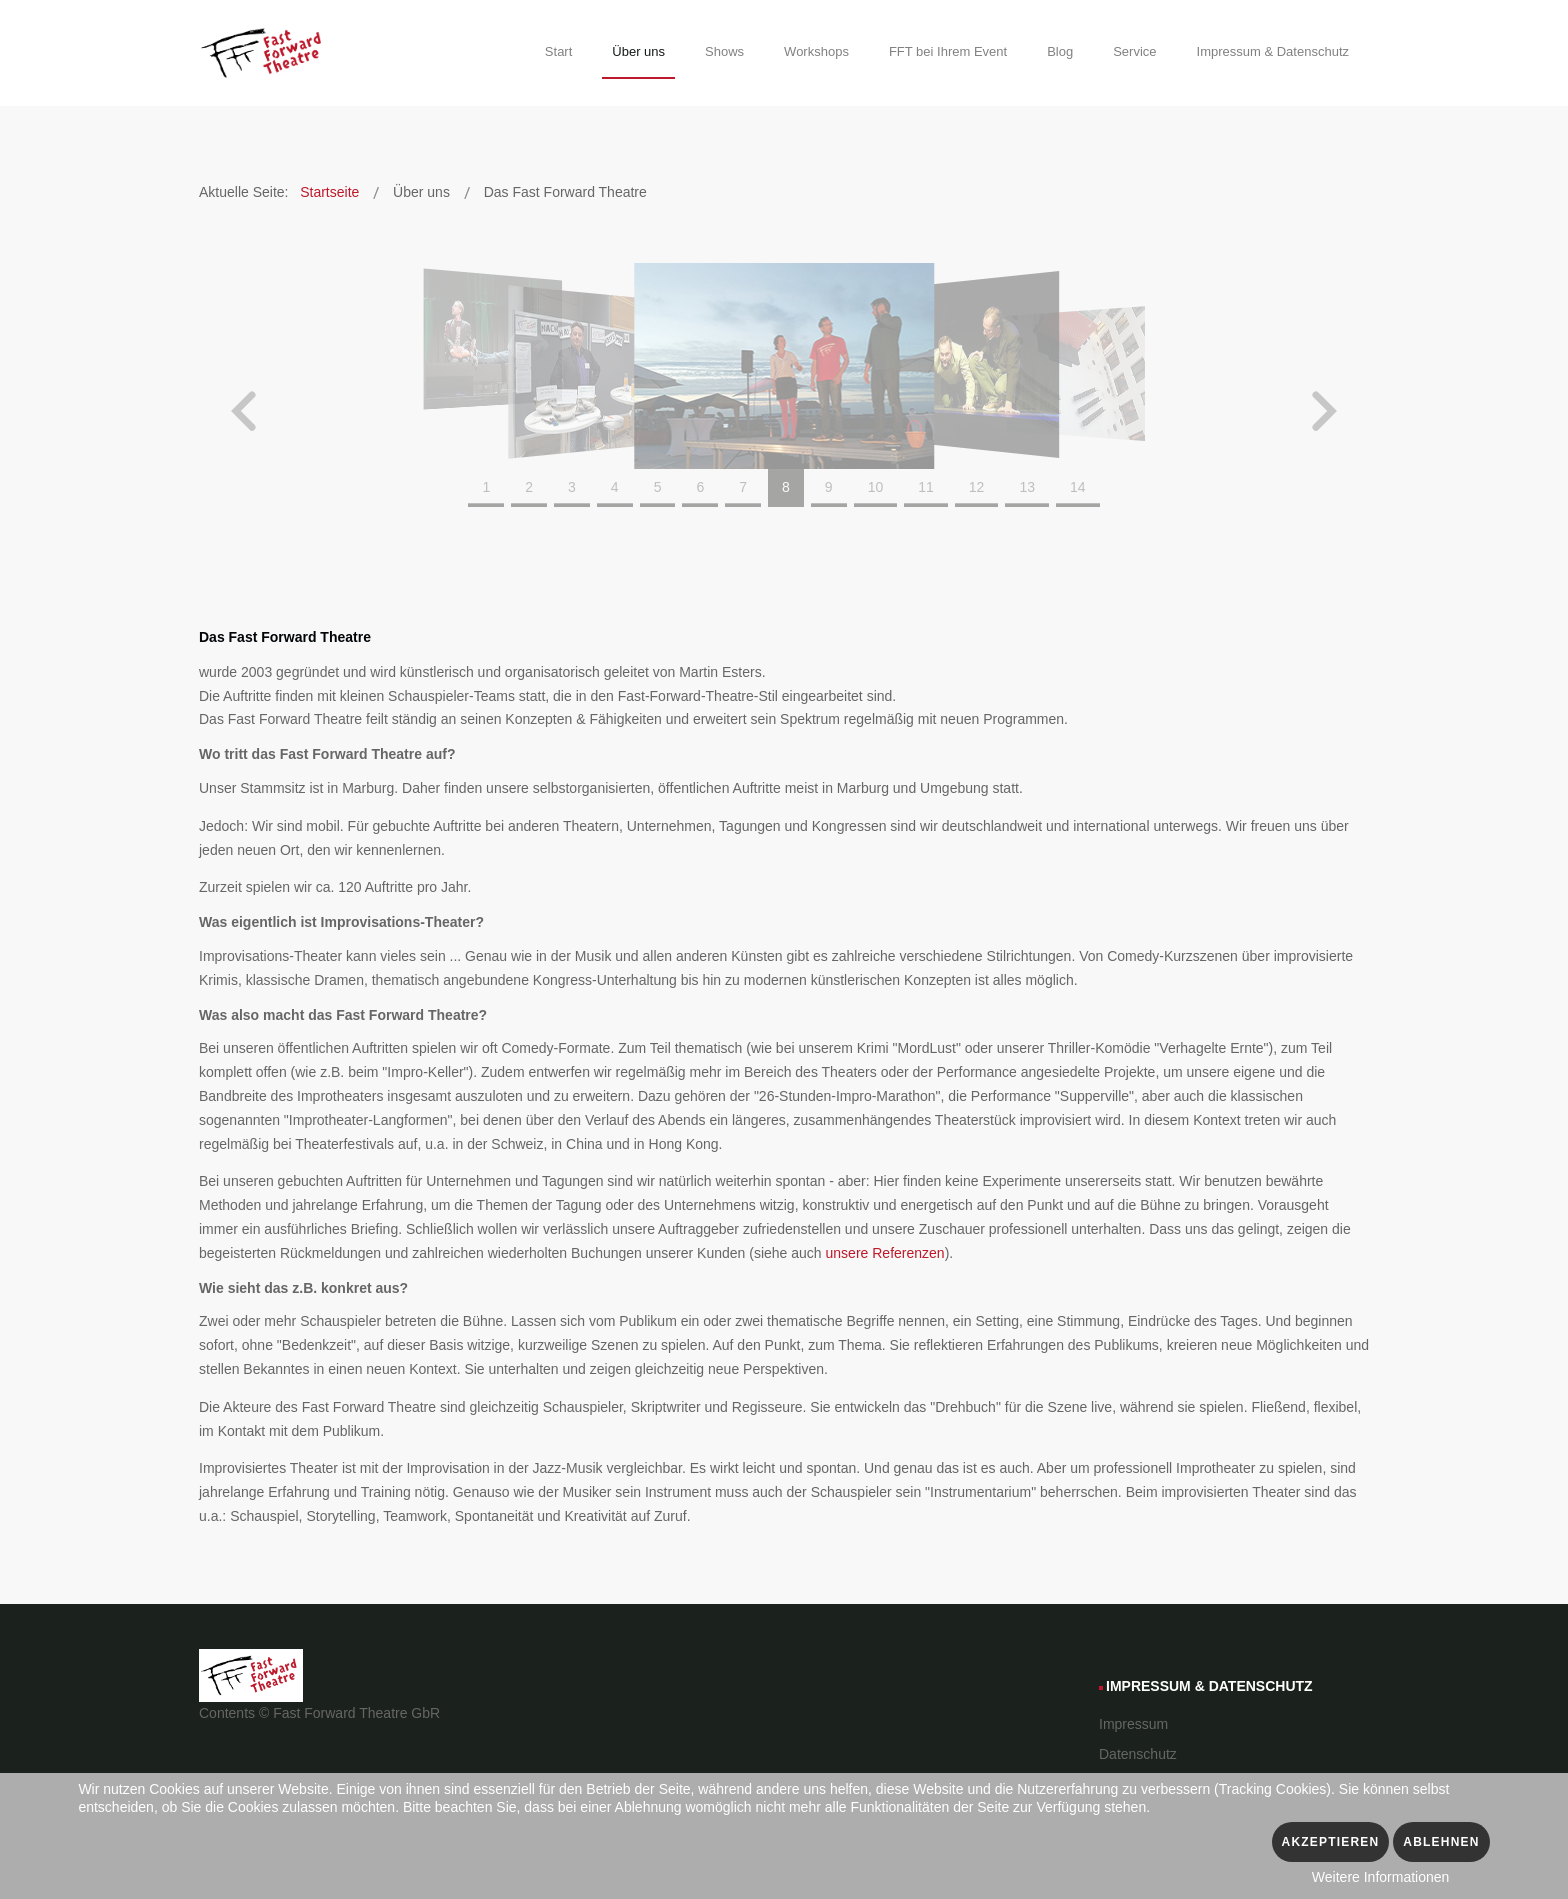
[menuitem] (558, 55)
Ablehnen (1441, 1842)
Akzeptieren (1331, 1842)
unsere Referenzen (885, 1253)
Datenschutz (1138, 1754)
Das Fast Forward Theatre (285, 637)
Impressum (1133, 1724)
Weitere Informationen (1380, 1877)
